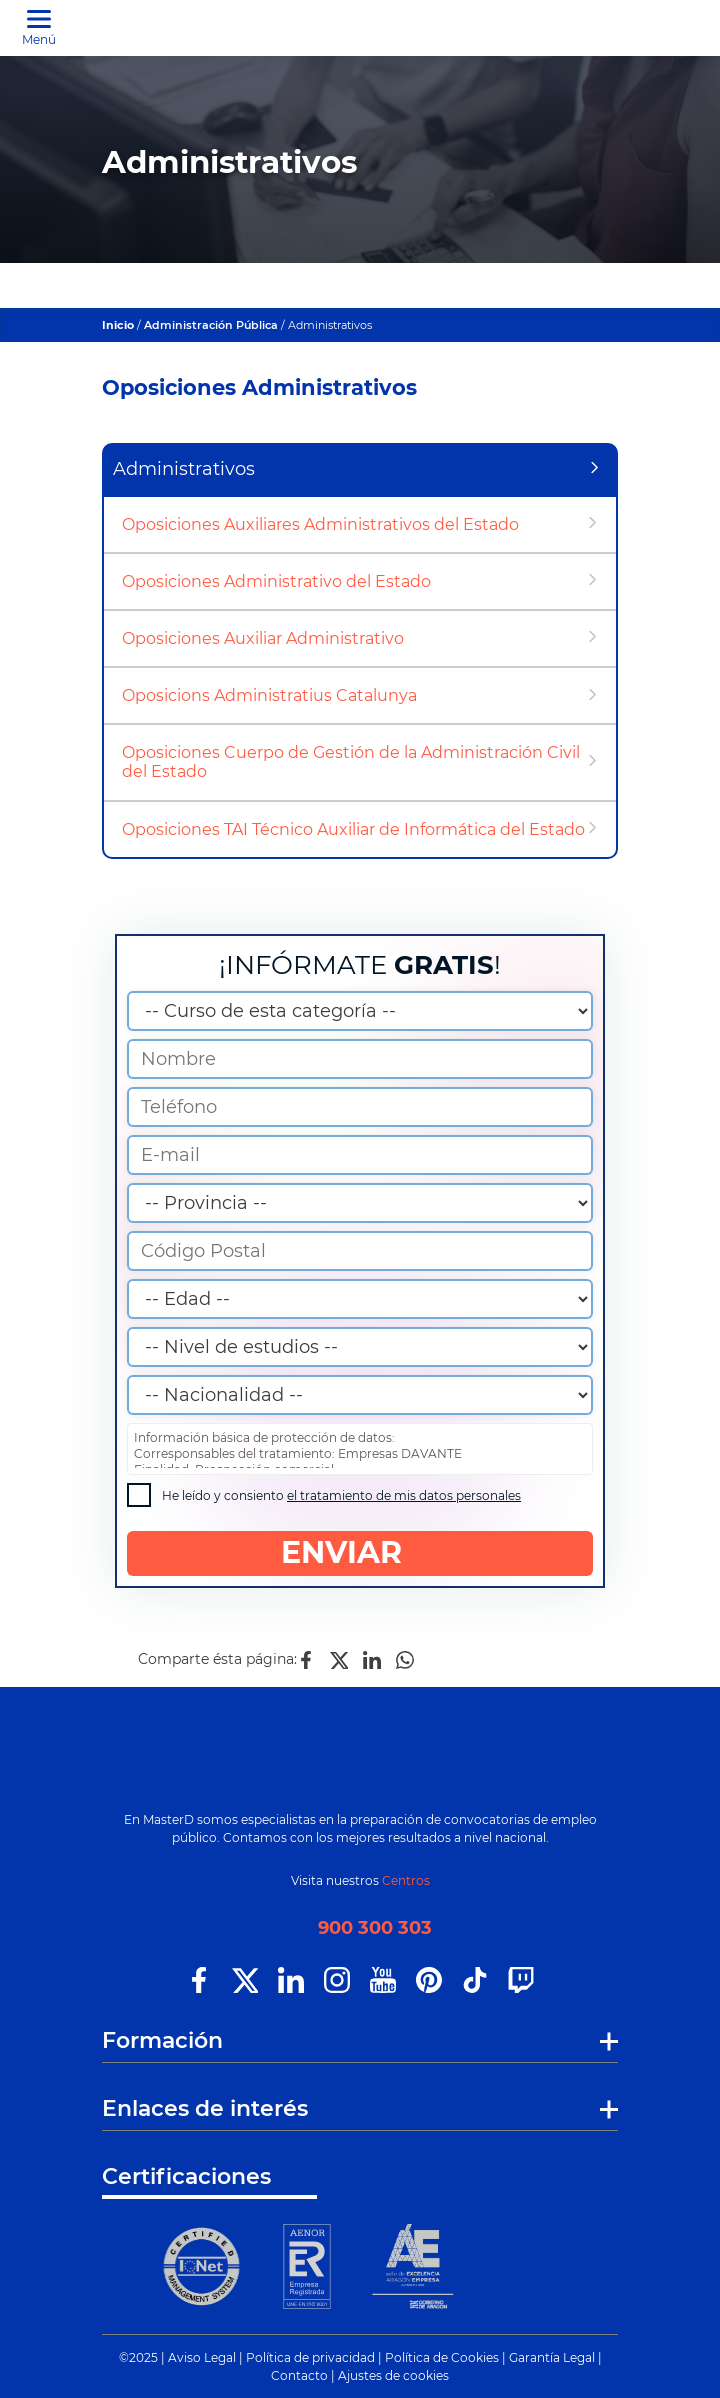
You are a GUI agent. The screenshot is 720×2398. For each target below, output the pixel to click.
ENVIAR (360, 1552)
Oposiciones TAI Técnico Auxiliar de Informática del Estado (353, 829)
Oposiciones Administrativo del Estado (276, 581)
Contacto (299, 2375)
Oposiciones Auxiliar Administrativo (263, 638)
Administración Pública (211, 325)
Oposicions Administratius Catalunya (269, 695)
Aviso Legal (202, 2357)
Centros (406, 1880)
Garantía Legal (552, 2357)
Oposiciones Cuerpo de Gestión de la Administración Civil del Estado (351, 762)
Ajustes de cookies (393, 2375)
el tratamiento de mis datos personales (404, 1495)
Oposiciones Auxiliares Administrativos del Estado (320, 524)
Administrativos (184, 469)
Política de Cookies (442, 2357)
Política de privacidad (310, 2357)
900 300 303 (375, 1928)
